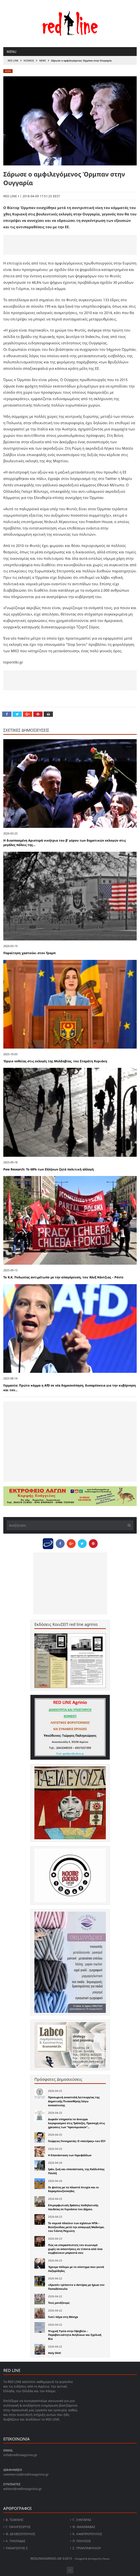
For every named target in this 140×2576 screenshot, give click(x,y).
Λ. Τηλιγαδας (15, 2541)
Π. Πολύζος (82, 2541)
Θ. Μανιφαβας (84, 2527)
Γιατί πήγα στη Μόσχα (63, 2317)
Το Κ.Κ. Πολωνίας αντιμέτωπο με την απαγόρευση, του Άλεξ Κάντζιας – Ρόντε (63, 1277)
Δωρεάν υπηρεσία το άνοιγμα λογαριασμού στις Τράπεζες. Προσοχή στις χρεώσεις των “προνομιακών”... (76, 2123)
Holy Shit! (54, 2353)
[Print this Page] (48, 714)
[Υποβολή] (127, 1525)
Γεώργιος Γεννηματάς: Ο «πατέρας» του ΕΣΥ (77, 2141)
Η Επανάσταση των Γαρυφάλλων (69, 2155)
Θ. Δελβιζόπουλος (20, 2534)
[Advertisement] (70, 245)
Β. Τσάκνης (14, 2520)
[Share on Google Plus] (27, 714)
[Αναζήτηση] (70, 1525)
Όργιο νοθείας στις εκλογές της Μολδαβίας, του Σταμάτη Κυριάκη (55, 1061)
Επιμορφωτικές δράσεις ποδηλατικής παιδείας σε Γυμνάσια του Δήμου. (73, 2207)
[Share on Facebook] (6, 714)
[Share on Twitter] (17, 714)
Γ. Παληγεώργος (18, 2527)
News (42, 60)
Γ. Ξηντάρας (82, 2520)
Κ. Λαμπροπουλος (87, 2534)
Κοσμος (29, 60)
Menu (11, 51)
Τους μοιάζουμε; (59, 2303)
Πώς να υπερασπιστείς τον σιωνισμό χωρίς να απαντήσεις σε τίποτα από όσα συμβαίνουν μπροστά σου (75, 2249)
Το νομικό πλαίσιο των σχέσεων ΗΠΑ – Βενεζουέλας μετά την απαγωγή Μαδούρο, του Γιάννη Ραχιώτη (76, 2227)
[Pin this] (38, 714)
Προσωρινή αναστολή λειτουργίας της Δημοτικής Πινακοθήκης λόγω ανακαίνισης (74, 2101)
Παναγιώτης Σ (17, 2548)
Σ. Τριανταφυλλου (87, 2548)
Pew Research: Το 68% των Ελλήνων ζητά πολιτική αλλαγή (48, 1169)
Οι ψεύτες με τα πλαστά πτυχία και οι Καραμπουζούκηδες (73, 2189)
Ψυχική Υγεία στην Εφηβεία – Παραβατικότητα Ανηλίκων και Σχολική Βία (74, 2335)
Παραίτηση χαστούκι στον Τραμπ (29, 953)
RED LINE (13, 60)
